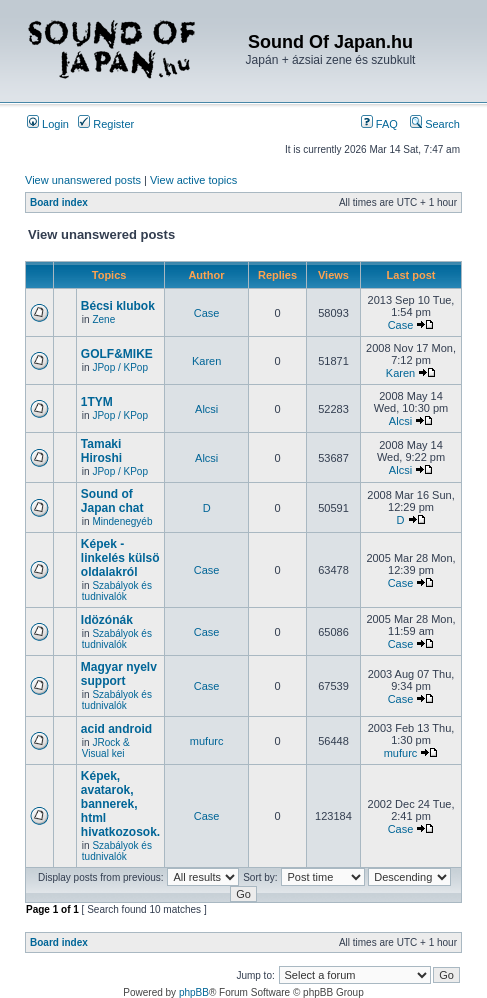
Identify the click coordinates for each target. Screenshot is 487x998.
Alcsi (206, 409)
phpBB (194, 992)
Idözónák (107, 620)
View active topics (193, 180)
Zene (103, 319)
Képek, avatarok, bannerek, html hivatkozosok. (120, 804)
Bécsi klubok (118, 306)
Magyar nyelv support (119, 674)
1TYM (97, 402)
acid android (116, 729)
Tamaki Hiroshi (101, 451)
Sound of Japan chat (112, 501)
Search (435, 124)
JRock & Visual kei (106, 748)
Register (106, 124)
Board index (59, 202)
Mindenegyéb (122, 521)
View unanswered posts (83, 180)
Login (48, 124)
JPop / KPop (120, 367)
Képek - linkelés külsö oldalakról (120, 558)
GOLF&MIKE (117, 354)
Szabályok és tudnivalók (117, 591)
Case (207, 313)
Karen (206, 361)
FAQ (379, 124)
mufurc (207, 741)
